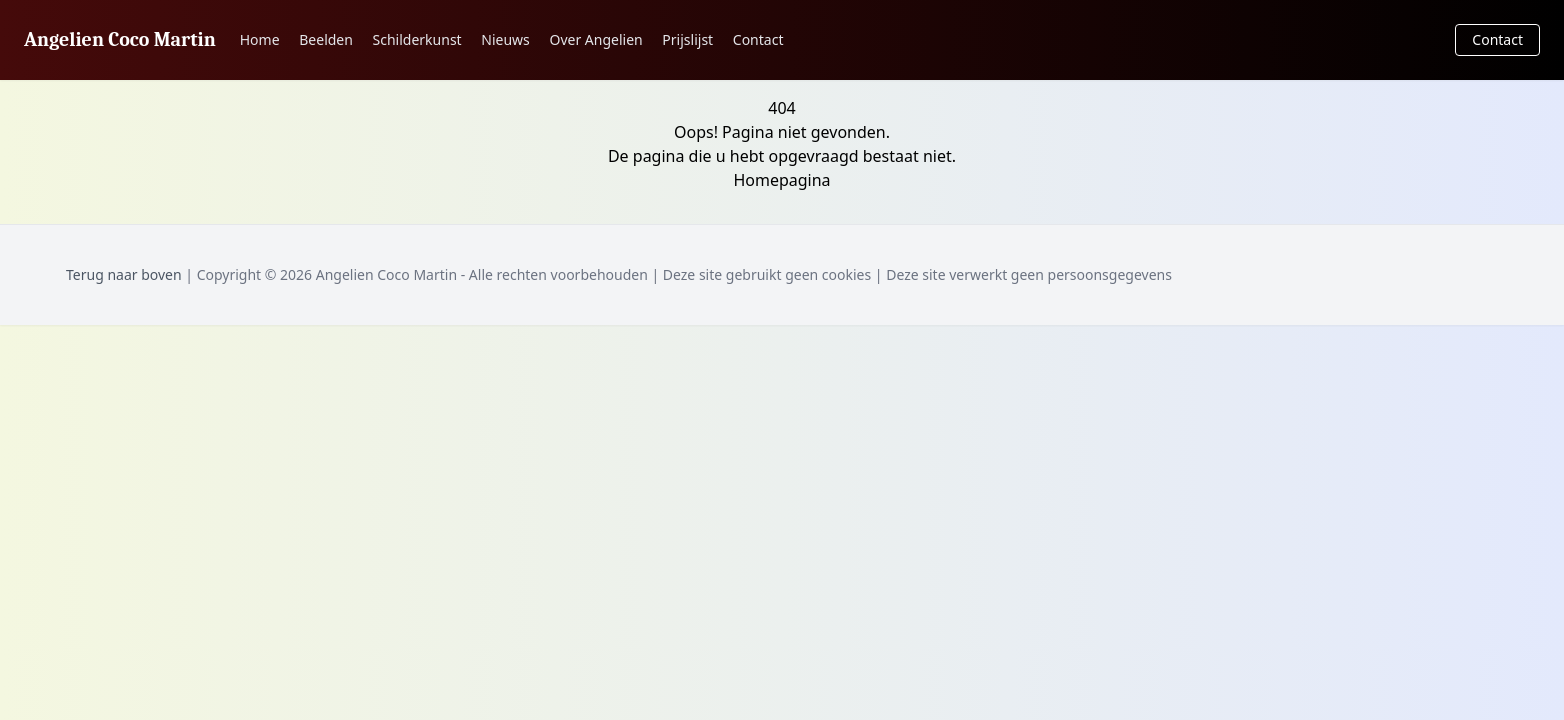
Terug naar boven (124, 274)
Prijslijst (687, 39)
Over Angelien (595, 39)
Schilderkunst (417, 39)
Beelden (326, 39)
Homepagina (781, 180)
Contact (758, 39)
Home (260, 39)
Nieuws (505, 39)
